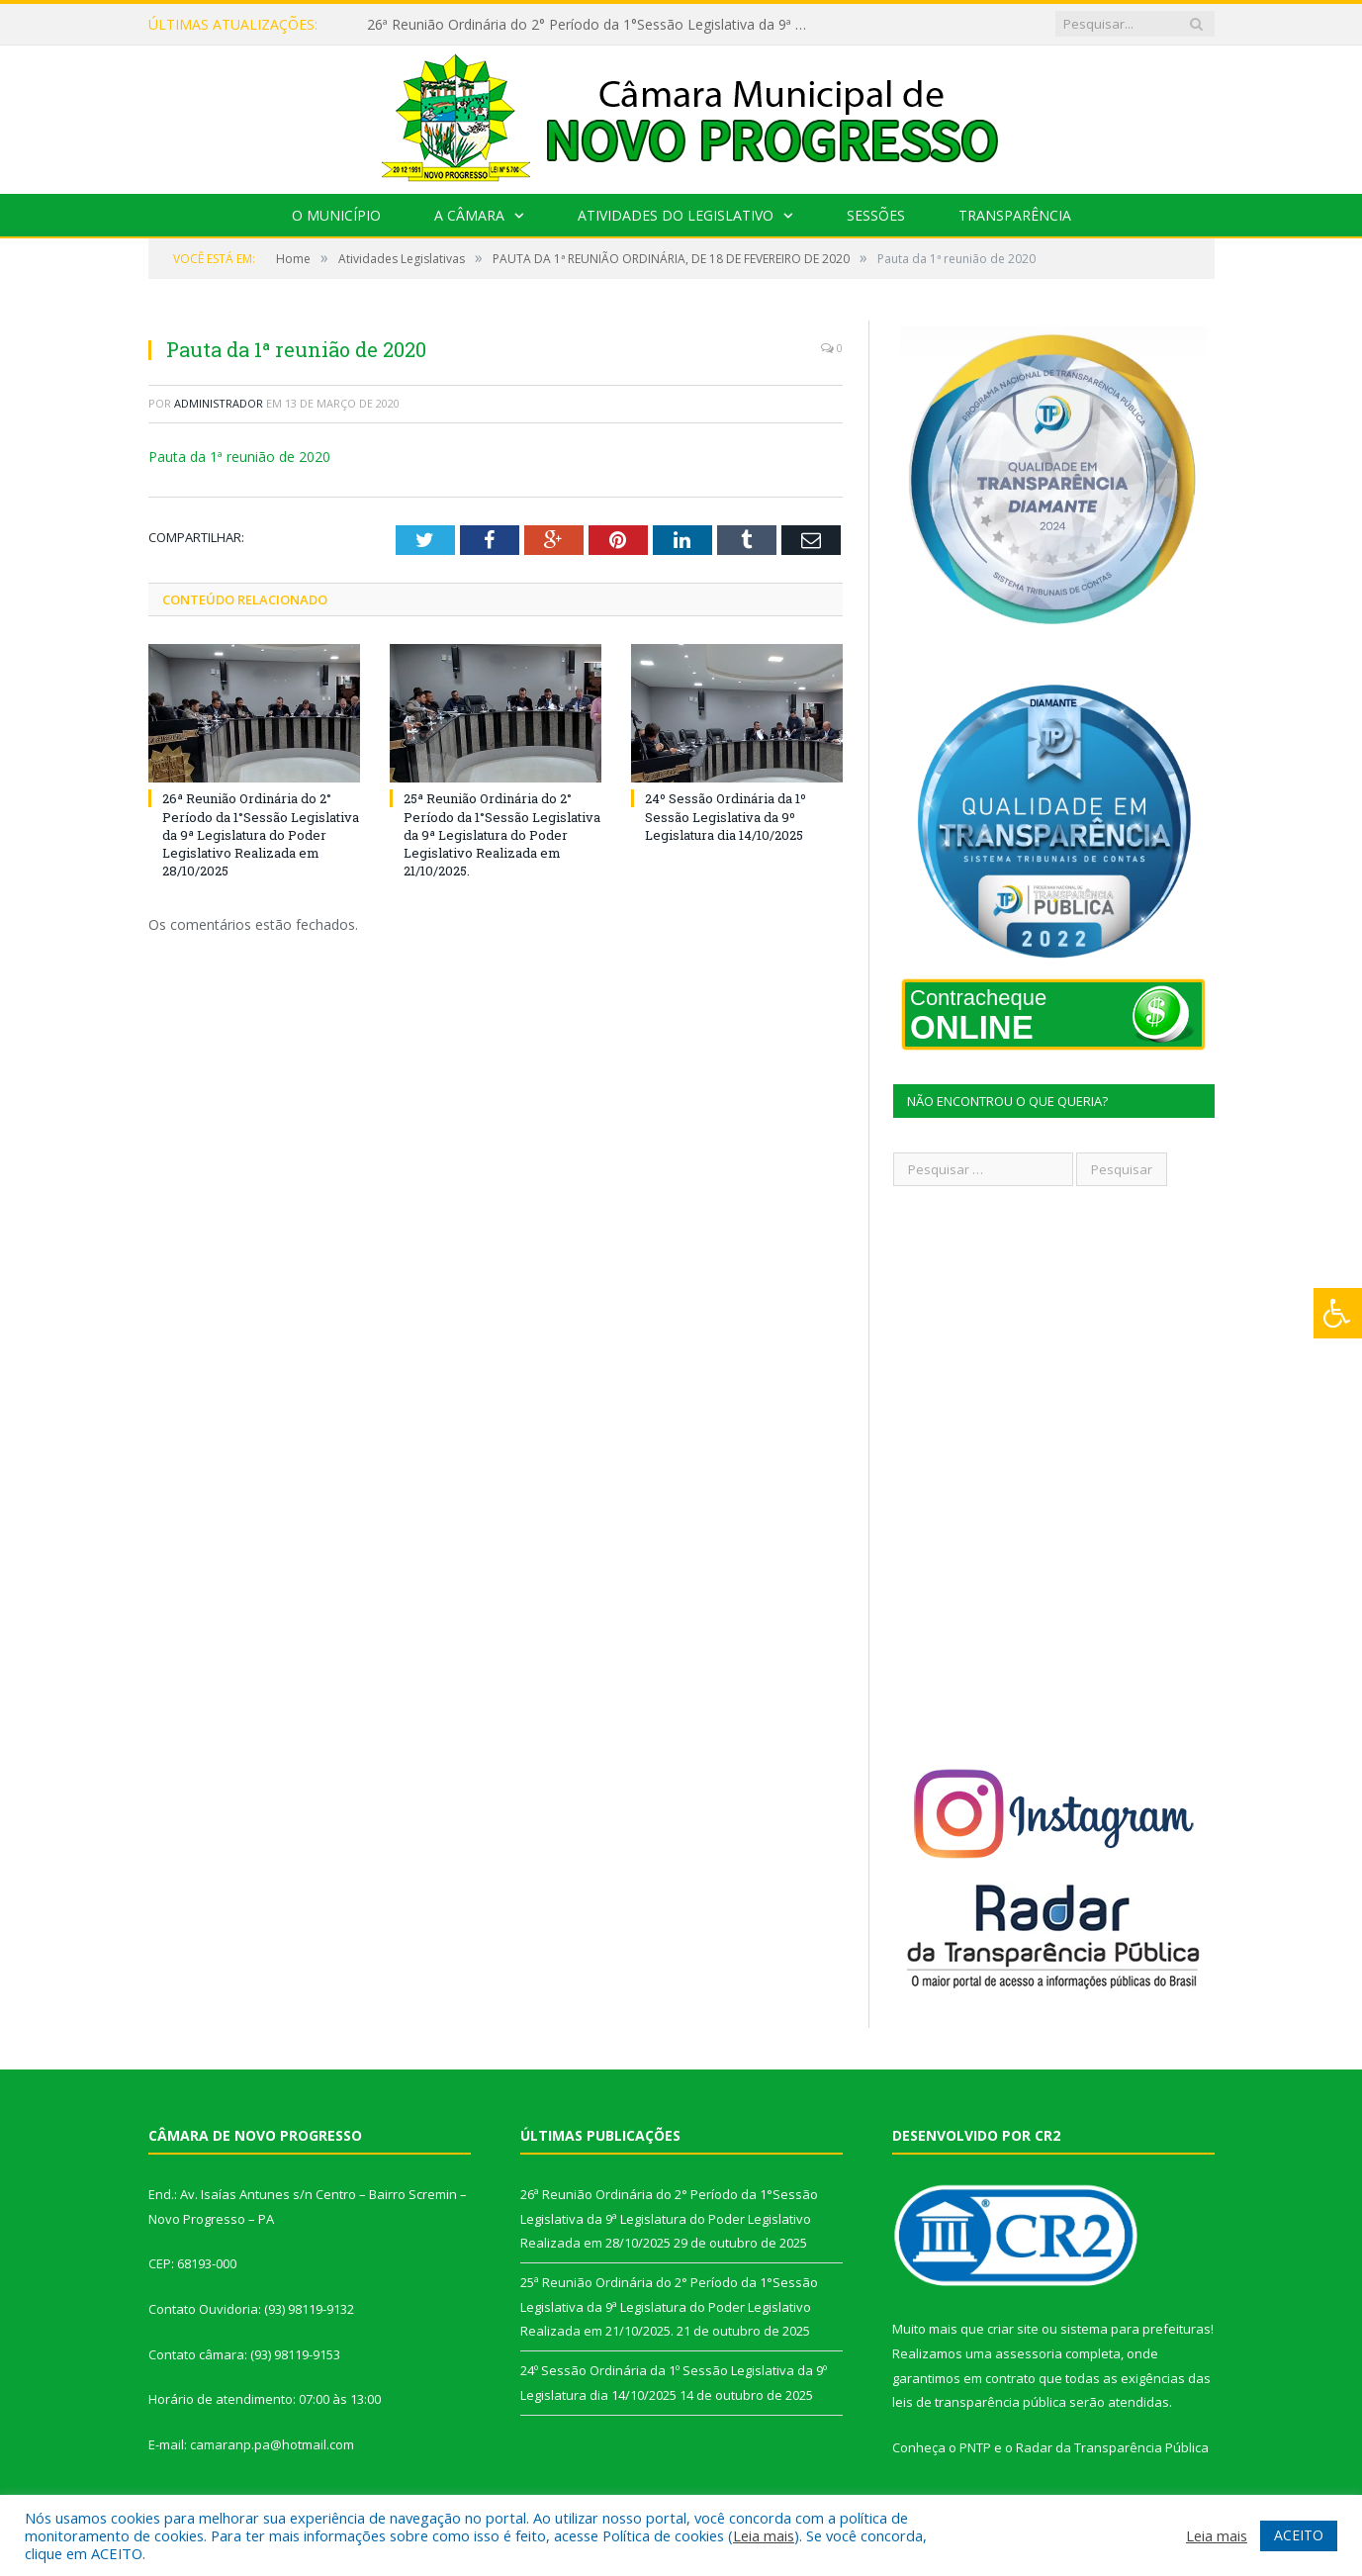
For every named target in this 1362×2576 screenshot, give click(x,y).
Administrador (218, 403)
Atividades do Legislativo (675, 215)
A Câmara (469, 215)
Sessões (876, 215)
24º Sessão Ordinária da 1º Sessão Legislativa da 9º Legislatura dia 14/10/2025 (725, 816)
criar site (1013, 2329)
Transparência (1014, 215)
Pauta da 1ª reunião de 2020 (239, 456)
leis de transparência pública (979, 2402)
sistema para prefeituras (1135, 2329)
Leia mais (763, 2535)
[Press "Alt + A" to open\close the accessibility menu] (1338, 1313)
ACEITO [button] (1298, 2535)
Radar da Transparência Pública (1112, 2447)
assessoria (1028, 2353)
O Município (336, 215)
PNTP (975, 2447)
